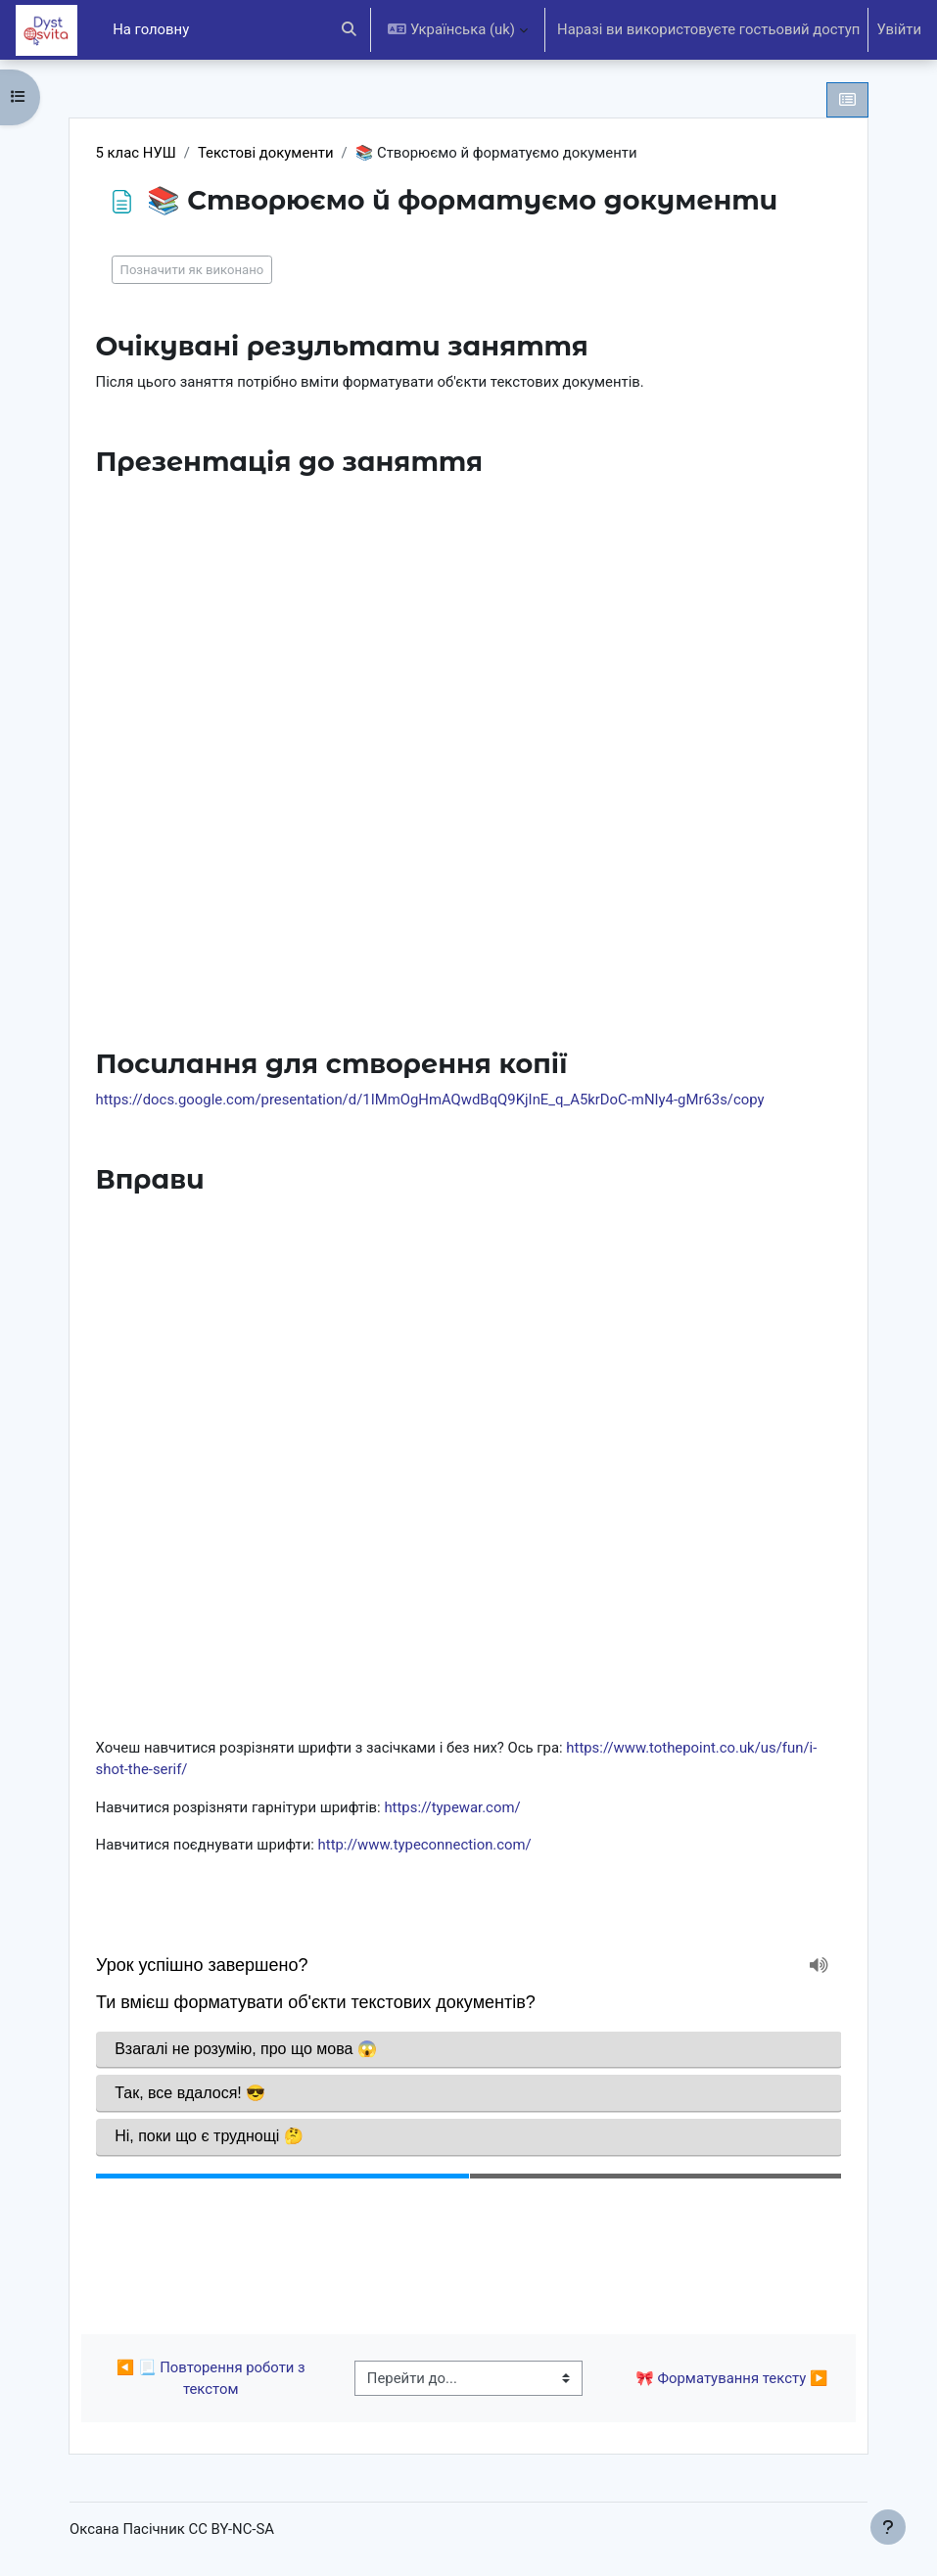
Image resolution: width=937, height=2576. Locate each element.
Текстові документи (266, 153)
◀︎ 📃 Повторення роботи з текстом (213, 2378)
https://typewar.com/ (452, 1807)
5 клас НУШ (136, 153)
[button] (349, 30)
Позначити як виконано (192, 269)
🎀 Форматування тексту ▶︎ (731, 2378)
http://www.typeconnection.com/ (425, 1844)
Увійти (898, 29)
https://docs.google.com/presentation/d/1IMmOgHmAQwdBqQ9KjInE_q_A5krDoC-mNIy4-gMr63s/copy (430, 1099)
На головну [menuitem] (151, 29)
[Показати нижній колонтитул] (888, 2527)
